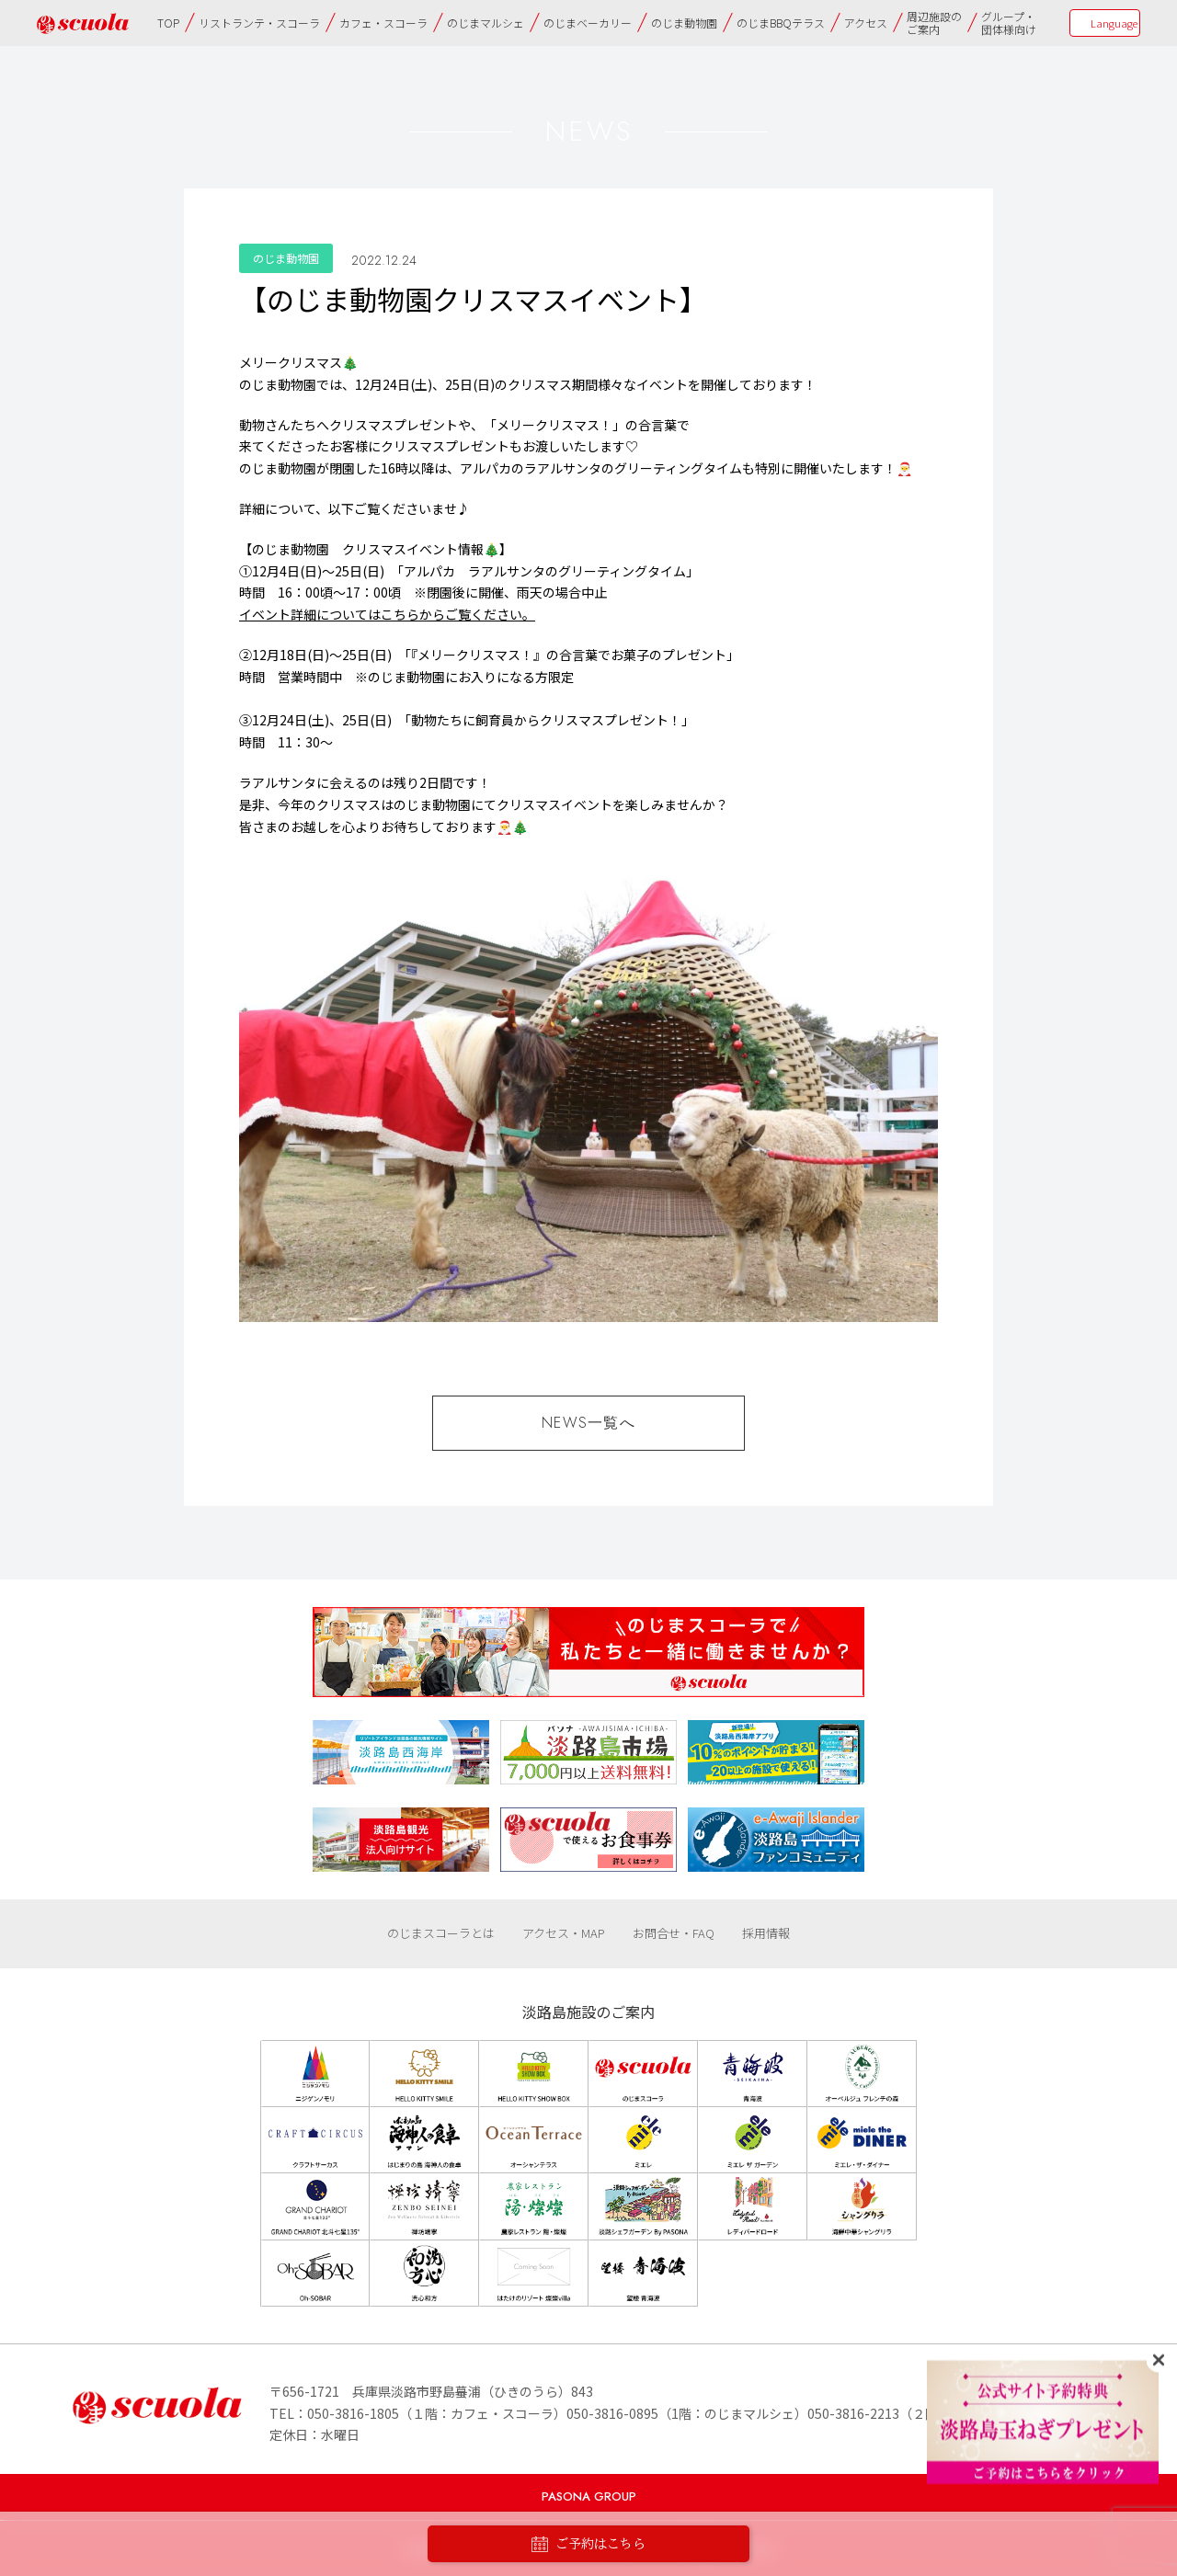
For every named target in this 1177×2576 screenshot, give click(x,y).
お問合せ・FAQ (673, 1933)
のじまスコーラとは (441, 1933)
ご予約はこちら (588, 2544)
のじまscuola (83, 23)
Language (1114, 23)
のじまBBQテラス (781, 22)
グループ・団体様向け (1008, 22)
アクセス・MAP (563, 1933)
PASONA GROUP (589, 2496)
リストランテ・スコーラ (259, 22)
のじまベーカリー (587, 22)
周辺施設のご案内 (934, 22)
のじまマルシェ (485, 22)
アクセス (865, 22)
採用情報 (766, 1933)
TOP (168, 22)
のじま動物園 (684, 22)
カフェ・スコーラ (383, 22)
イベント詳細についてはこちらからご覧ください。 (387, 614)
